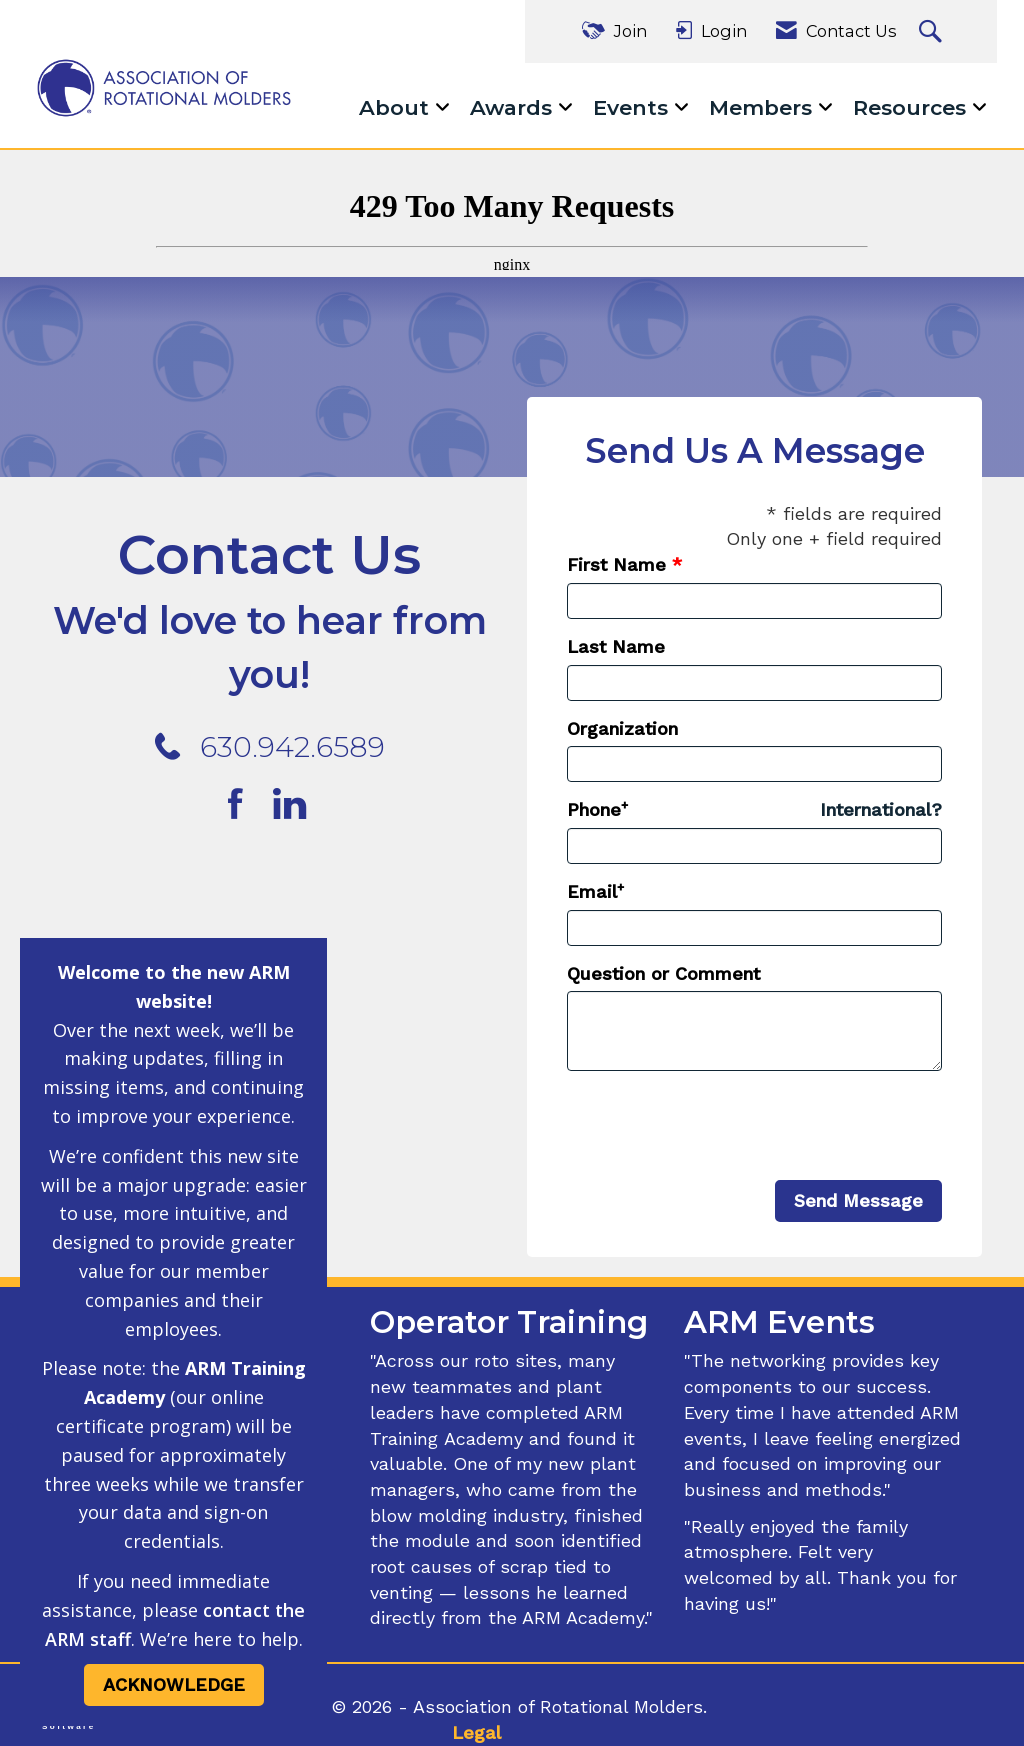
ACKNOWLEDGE (174, 1684)
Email (592, 891)
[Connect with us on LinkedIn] (296, 805)
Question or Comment (663, 973)
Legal (476, 1732)
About (397, 107)
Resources (912, 107)
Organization (622, 728)
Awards (514, 107)
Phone (594, 809)
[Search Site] (933, 32)
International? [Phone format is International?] (881, 809)
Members (763, 107)
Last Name (616, 646)
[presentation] (719, 1126)
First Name (616, 564)
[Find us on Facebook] (244, 805)
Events (633, 107)
